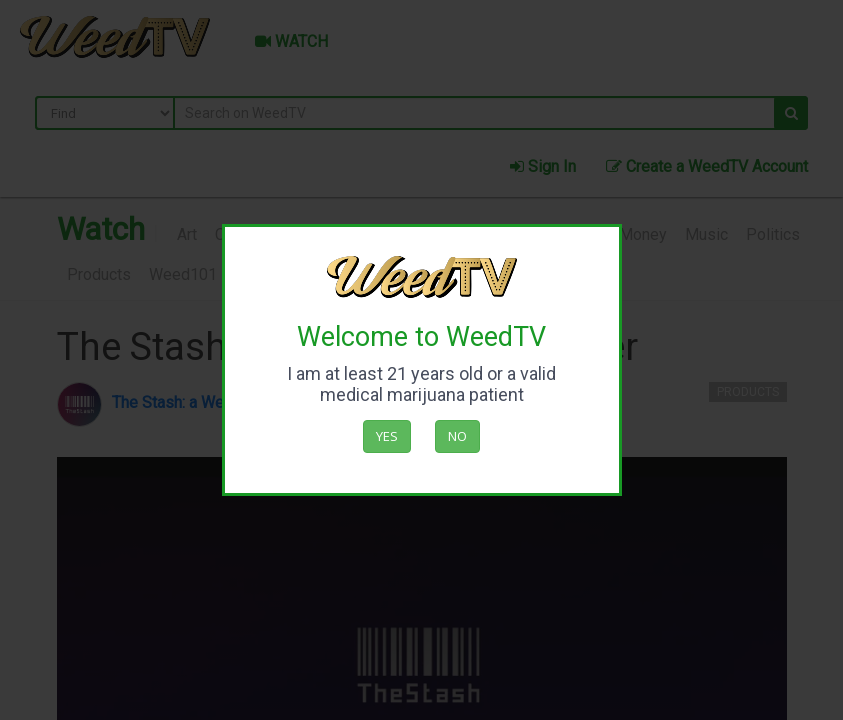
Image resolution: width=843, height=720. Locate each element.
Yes (387, 436)
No (457, 436)
